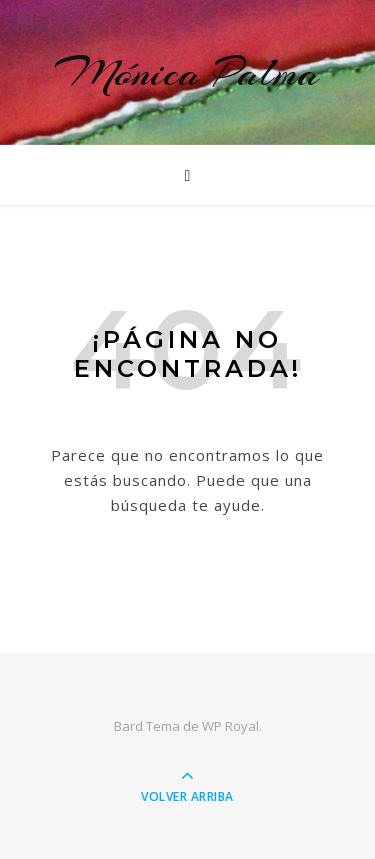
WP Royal (230, 726)
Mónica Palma (187, 72)
